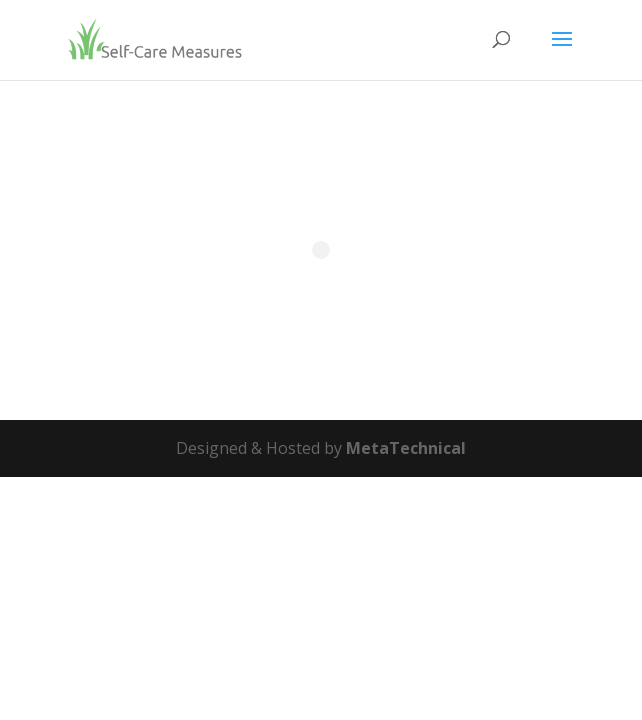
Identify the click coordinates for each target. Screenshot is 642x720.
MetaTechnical (406, 448)
